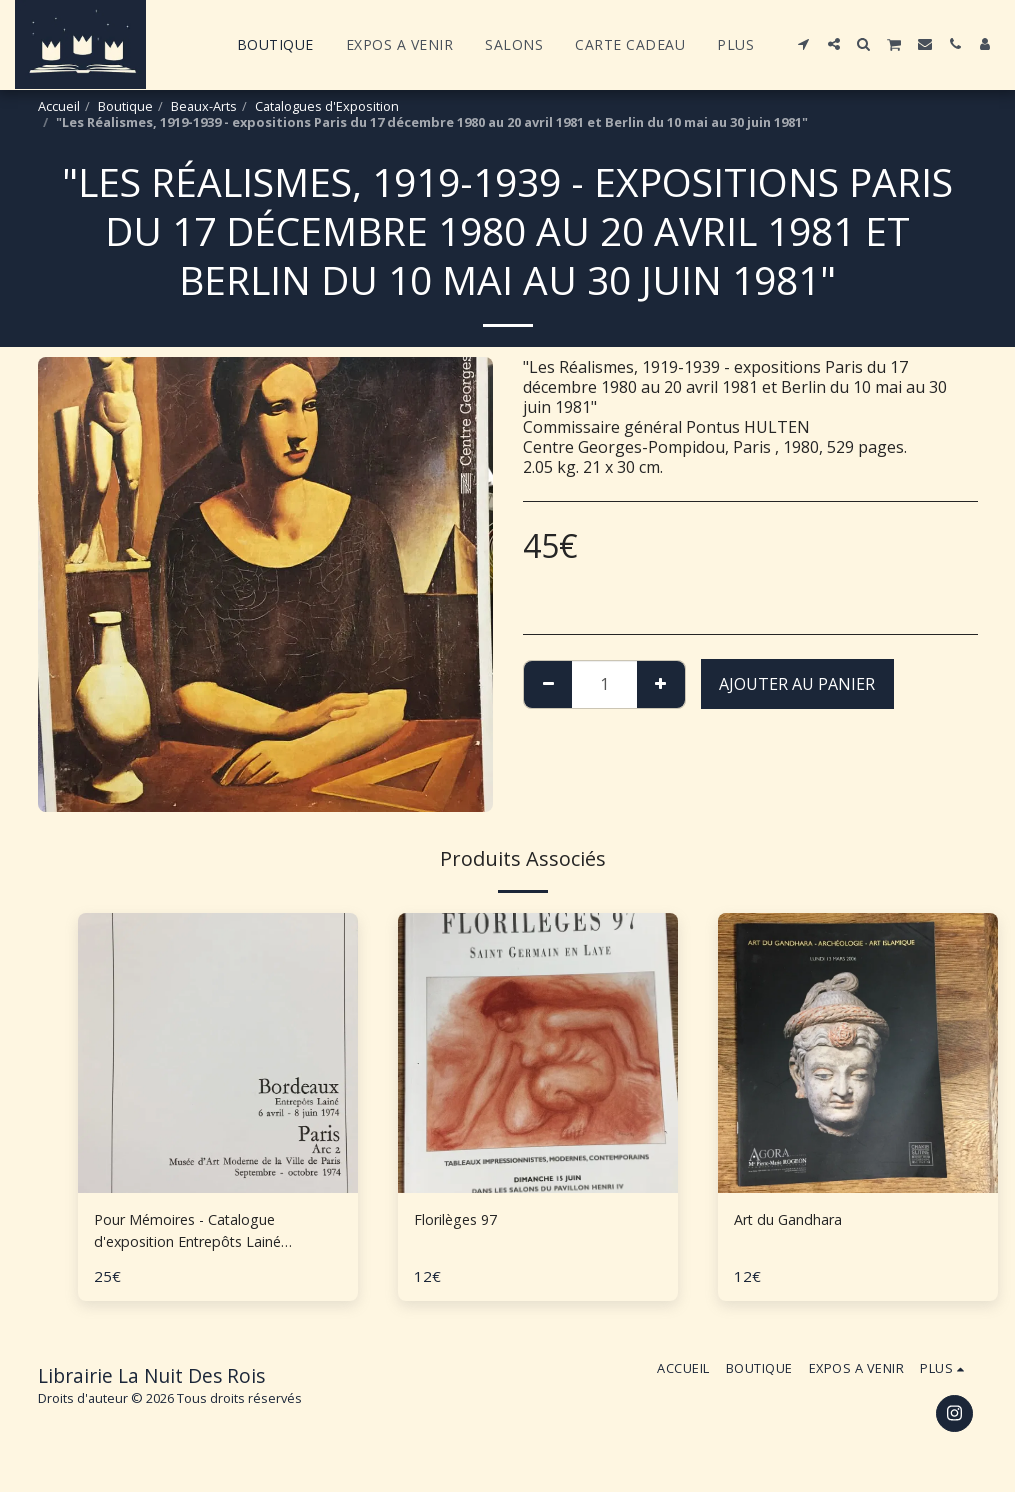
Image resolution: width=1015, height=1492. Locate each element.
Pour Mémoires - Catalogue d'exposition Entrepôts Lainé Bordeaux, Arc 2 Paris (202, 1233)
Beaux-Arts (204, 106)
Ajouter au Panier (797, 684)
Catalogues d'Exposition (327, 106)
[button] (804, 44)
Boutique (125, 106)
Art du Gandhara (796, 1221)
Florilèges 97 (461, 1221)
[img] (538, 1053)
